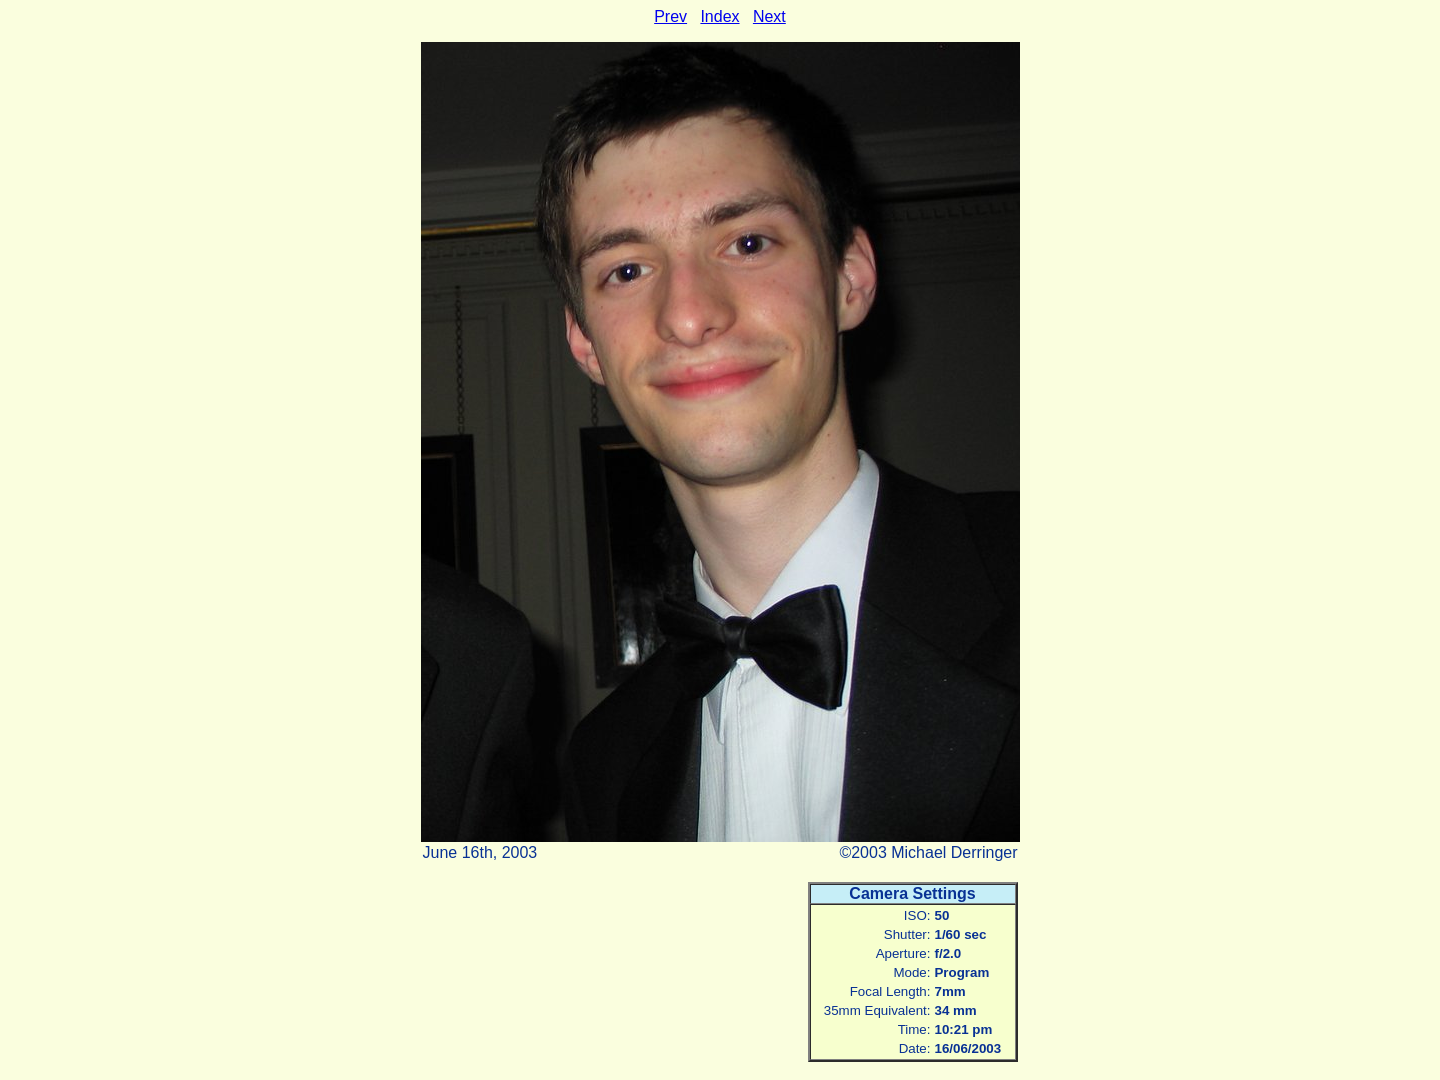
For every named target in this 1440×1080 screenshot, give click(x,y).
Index (719, 16)
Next (769, 16)
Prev (670, 16)
